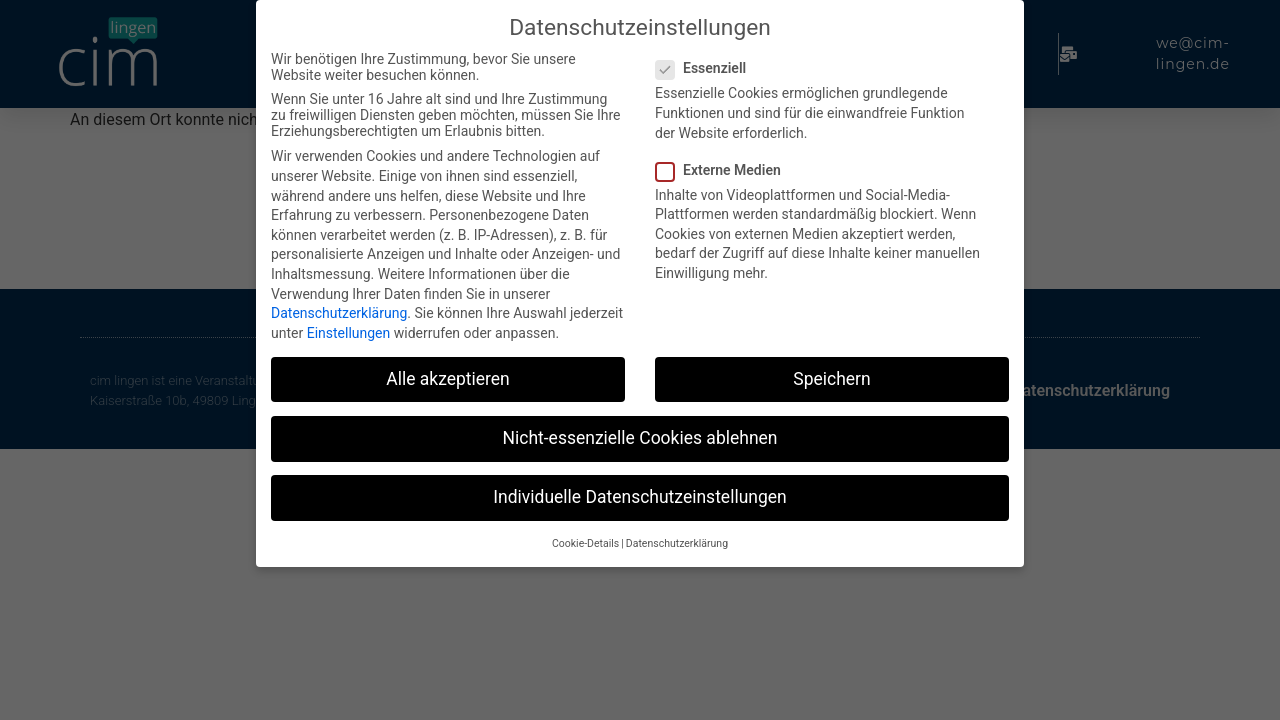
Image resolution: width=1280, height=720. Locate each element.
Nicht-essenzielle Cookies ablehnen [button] (640, 433)
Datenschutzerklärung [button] (677, 539)
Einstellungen (349, 328)
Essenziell (707, 64)
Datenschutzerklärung (339, 309)
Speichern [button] (831, 374)
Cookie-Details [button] (585, 539)
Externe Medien (724, 165)
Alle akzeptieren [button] (448, 374)
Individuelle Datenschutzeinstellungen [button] (639, 493)
